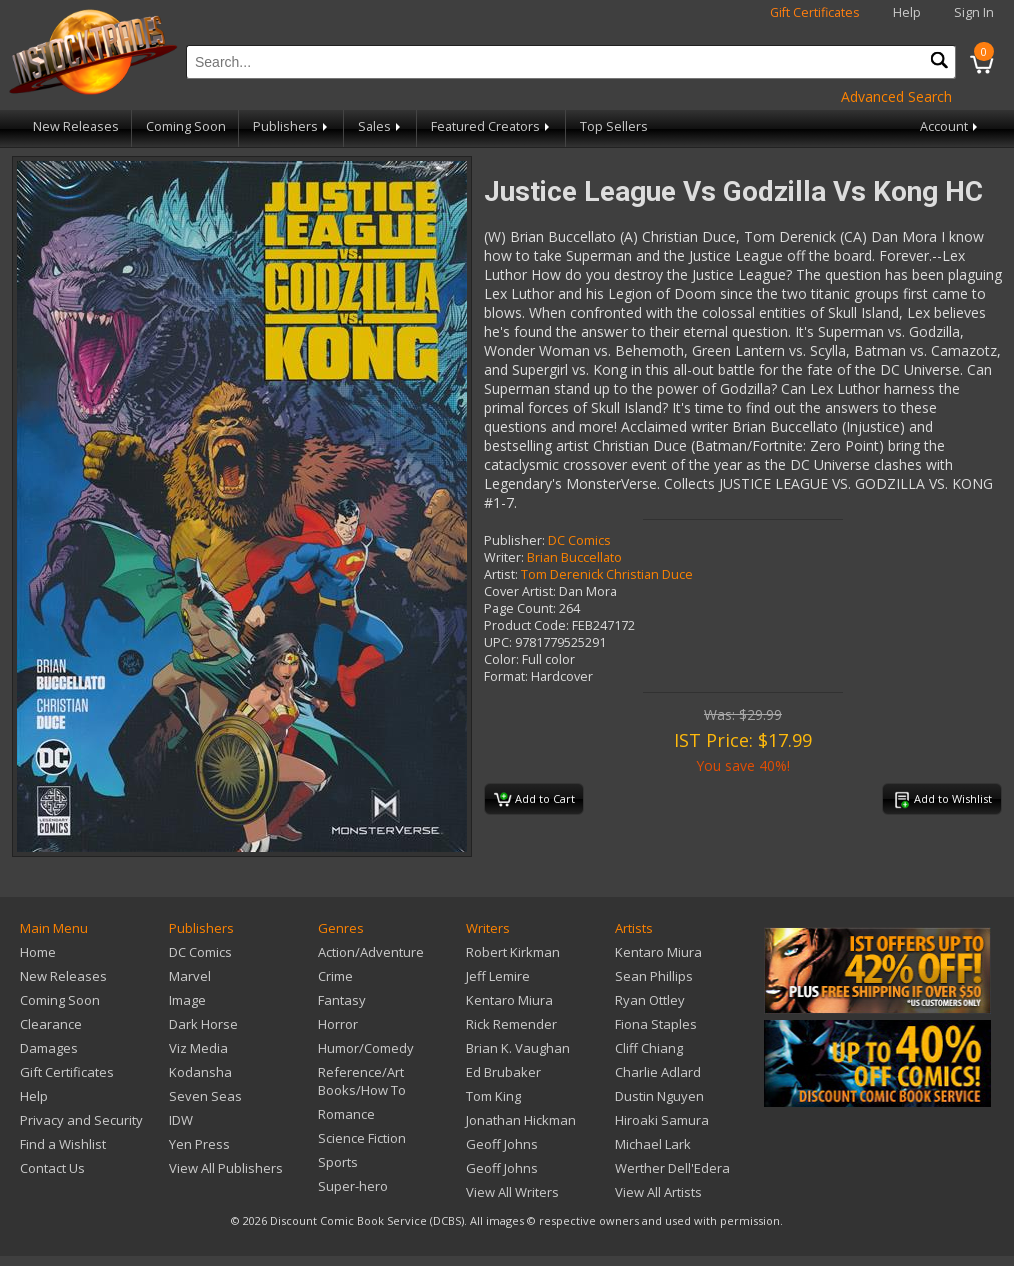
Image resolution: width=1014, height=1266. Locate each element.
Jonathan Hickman (521, 1120)
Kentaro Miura (509, 1000)
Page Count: (520, 608)
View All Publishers (226, 1168)
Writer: (504, 557)
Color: (501, 659)
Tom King (493, 1096)
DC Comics (579, 540)
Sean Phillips (654, 976)
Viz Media (198, 1048)
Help (907, 12)
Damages (49, 1048)
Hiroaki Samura (662, 1120)
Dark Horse (203, 1024)
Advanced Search (896, 96)
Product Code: (526, 625)
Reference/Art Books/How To (362, 1081)
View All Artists (658, 1192)
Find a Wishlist (63, 1144)
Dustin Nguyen (659, 1096)
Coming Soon (186, 126)
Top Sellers (614, 126)
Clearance (51, 1024)
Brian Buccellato (574, 557)
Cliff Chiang (649, 1048)
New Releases (76, 126)
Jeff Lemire (498, 976)
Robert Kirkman (513, 952)
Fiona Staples (656, 1024)
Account (950, 126)
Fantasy (342, 1000)
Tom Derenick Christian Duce (607, 574)
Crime (335, 976)
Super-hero (353, 1186)
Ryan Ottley (650, 1000)
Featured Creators (492, 126)
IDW (181, 1120)
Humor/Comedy (366, 1048)
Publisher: (514, 540)
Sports (338, 1162)
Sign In (974, 12)
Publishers (292, 126)
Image (187, 1000)
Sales (381, 126)
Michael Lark (653, 1144)
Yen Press (199, 1144)
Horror (338, 1024)
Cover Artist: (520, 591)
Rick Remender (511, 1024)
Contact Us (52, 1168)
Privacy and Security (81, 1120)
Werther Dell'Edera (672, 1168)
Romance (346, 1114)
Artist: (501, 574)
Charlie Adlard (658, 1072)
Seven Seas (205, 1096)
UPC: (498, 642)
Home (38, 952)
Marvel (190, 976)
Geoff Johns (502, 1144)
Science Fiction (362, 1138)
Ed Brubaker (503, 1072)
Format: (506, 676)
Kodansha (200, 1072)
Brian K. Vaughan (518, 1048)
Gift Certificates (815, 12)
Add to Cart (534, 800)
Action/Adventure (371, 952)
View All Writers (512, 1192)
